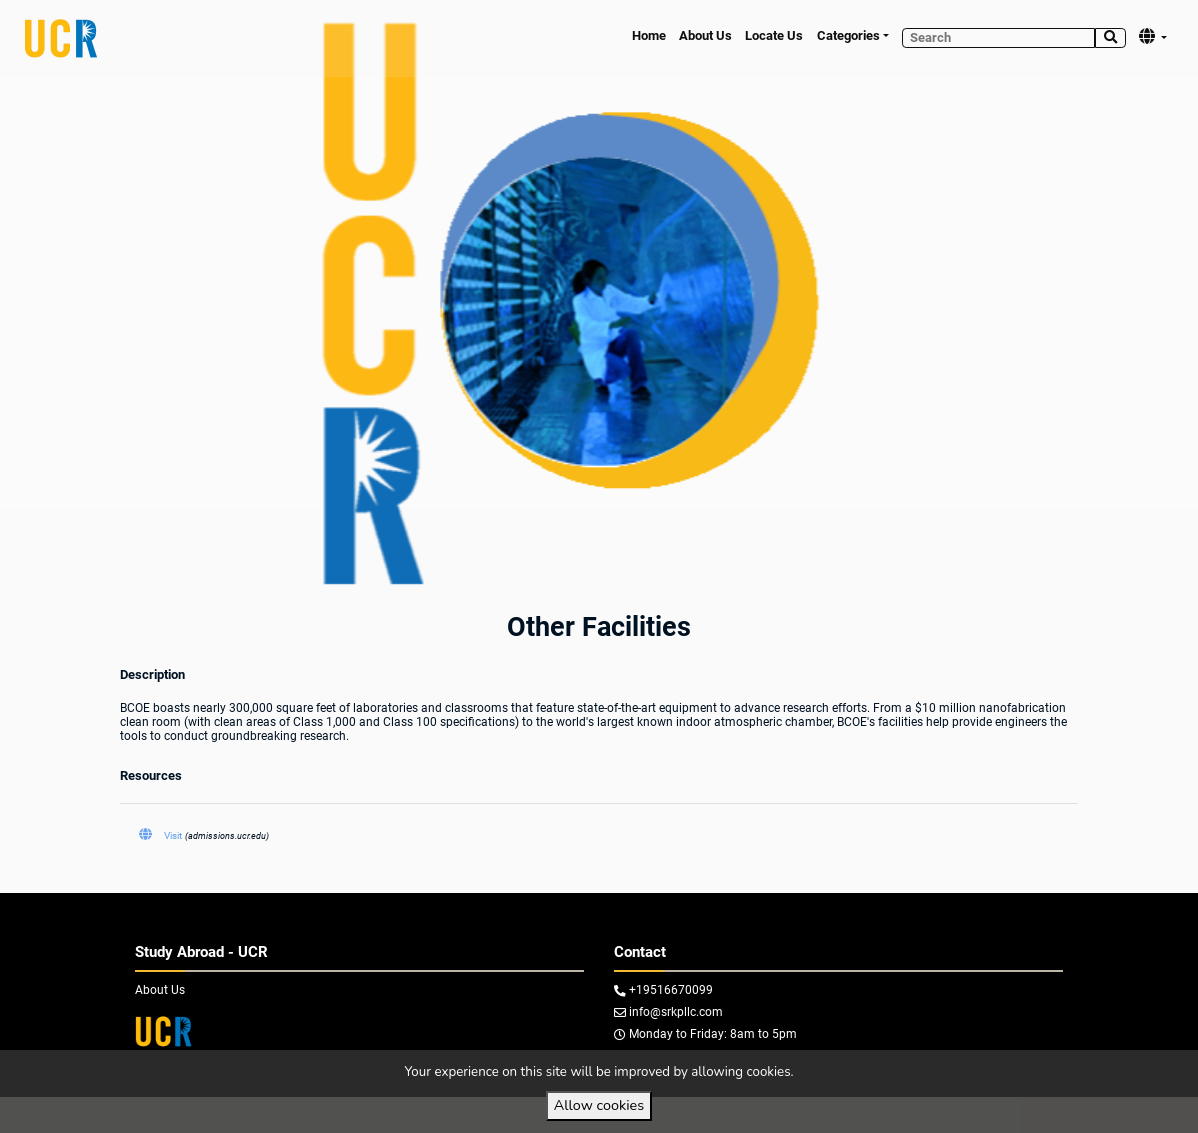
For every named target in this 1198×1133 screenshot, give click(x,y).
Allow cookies (599, 1105)
